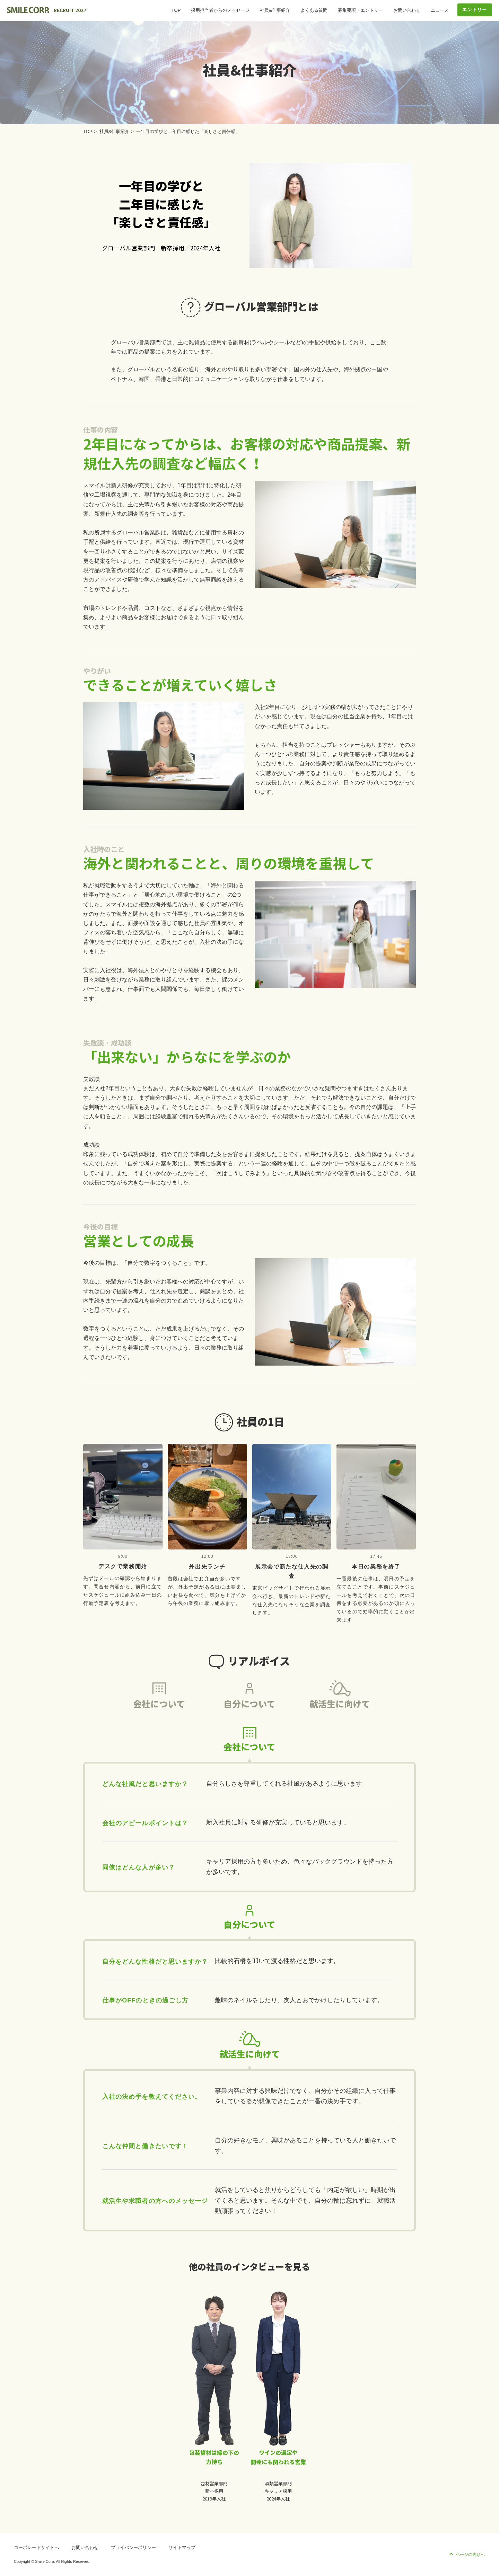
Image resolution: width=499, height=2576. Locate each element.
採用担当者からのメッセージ (220, 10)
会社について (159, 1717)
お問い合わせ (406, 10)
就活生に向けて (340, 1717)
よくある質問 (313, 10)
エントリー (474, 9)
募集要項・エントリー (360, 10)
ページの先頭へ (470, 2554)
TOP (176, 10)
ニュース (440, 10)
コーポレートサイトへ (36, 2547)
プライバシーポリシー (133, 2547)
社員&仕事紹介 (275, 10)
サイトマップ (181, 2547)
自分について (249, 1717)
